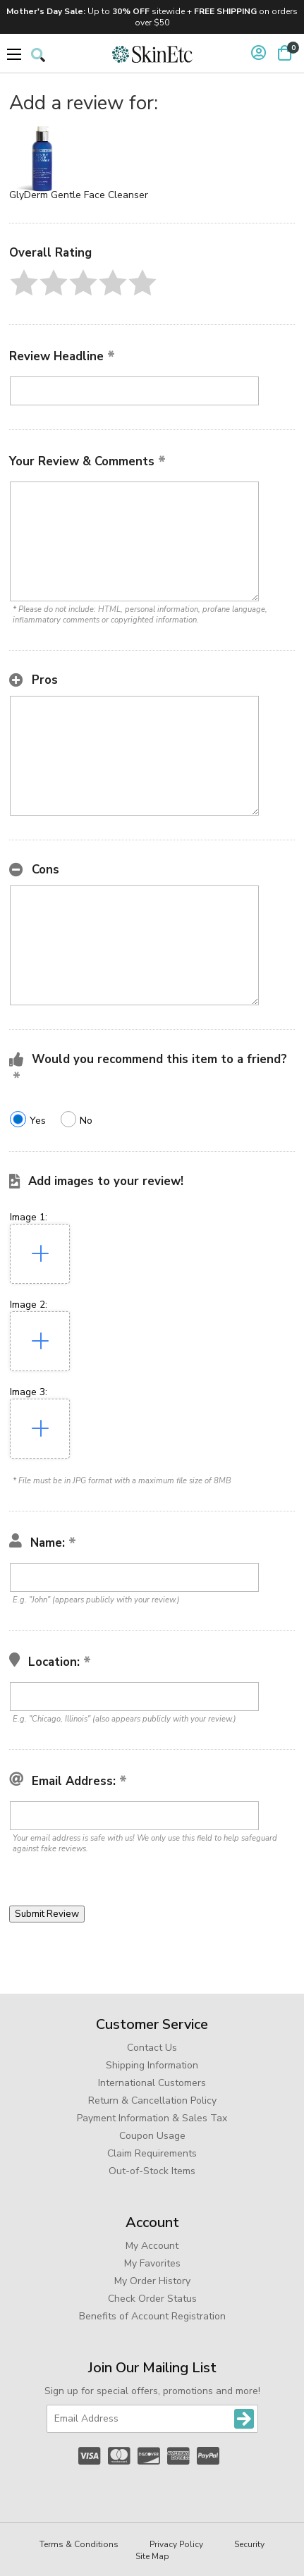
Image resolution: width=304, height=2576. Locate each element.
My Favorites (152, 2263)
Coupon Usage (152, 2135)
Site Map (152, 2556)
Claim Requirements (152, 2153)
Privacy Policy (176, 2544)
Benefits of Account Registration (152, 2316)
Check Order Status (152, 2298)
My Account (152, 2245)
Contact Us (152, 2047)
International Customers (152, 2083)
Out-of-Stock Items (152, 2171)
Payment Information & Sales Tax (152, 2118)
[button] (24, 283)
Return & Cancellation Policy (152, 2100)
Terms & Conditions (78, 2544)
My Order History (152, 2281)
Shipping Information (152, 2065)
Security (249, 2544)
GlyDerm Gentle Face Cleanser (78, 195)
